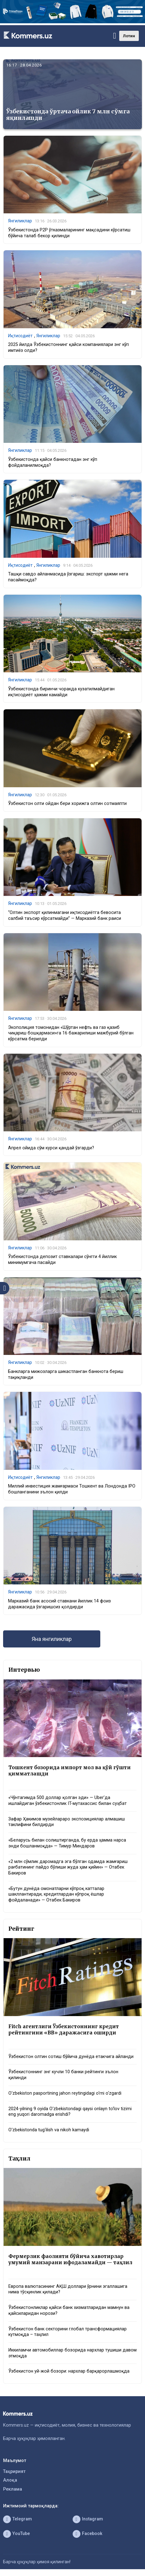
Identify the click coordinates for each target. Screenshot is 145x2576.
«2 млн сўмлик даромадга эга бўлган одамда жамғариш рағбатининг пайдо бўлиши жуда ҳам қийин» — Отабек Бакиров (68, 1867)
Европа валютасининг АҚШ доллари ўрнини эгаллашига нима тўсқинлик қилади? (67, 2289)
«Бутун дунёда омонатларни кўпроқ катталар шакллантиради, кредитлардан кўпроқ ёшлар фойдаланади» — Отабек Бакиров (56, 1894)
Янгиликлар (20, 220)
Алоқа (10, 2480)
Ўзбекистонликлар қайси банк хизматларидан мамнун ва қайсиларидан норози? (68, 2310)
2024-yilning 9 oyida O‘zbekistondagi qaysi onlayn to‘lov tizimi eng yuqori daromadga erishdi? (70, 2111)
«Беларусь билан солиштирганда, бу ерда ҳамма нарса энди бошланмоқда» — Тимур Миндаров (67, 1843)
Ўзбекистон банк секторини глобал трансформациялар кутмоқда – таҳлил (67, 2331)
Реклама (12, 2489)
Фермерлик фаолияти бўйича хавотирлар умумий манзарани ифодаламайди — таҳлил (70, 2259)
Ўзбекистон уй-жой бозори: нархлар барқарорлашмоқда (68, 2371)
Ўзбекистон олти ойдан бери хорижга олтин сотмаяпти (67, 803)
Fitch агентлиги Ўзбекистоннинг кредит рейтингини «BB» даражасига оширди (63, 2030)
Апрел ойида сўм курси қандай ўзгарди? (51, 1148)
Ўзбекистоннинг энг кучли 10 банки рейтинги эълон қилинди (63, 2074)
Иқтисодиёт (20, 335)
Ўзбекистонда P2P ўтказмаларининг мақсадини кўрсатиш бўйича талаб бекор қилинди (69, 233)
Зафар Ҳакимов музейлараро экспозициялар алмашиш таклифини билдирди (66, 1822)
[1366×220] (72, 22)
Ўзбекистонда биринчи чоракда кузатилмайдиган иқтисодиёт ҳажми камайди (61, 691)
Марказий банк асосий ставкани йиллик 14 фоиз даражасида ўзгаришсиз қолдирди (59, 1604)
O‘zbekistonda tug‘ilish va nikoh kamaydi (48, 2130)
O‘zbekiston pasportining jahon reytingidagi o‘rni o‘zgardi (64, 2093)
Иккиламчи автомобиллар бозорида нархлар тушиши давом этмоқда (72, 2353)
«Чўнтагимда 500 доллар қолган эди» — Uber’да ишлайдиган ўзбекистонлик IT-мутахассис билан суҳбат (67, 1800)
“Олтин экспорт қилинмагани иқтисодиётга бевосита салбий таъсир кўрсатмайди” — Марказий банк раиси (64, 915)
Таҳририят (14, 2471)
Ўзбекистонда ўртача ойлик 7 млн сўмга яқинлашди (67, 115)
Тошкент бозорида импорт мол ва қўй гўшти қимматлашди (69, 1771)
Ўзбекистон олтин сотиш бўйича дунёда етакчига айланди (71, 2056)
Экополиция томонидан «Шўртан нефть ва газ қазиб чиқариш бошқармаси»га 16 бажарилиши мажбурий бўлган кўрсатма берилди (71, 1033)
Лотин (129, 36)
